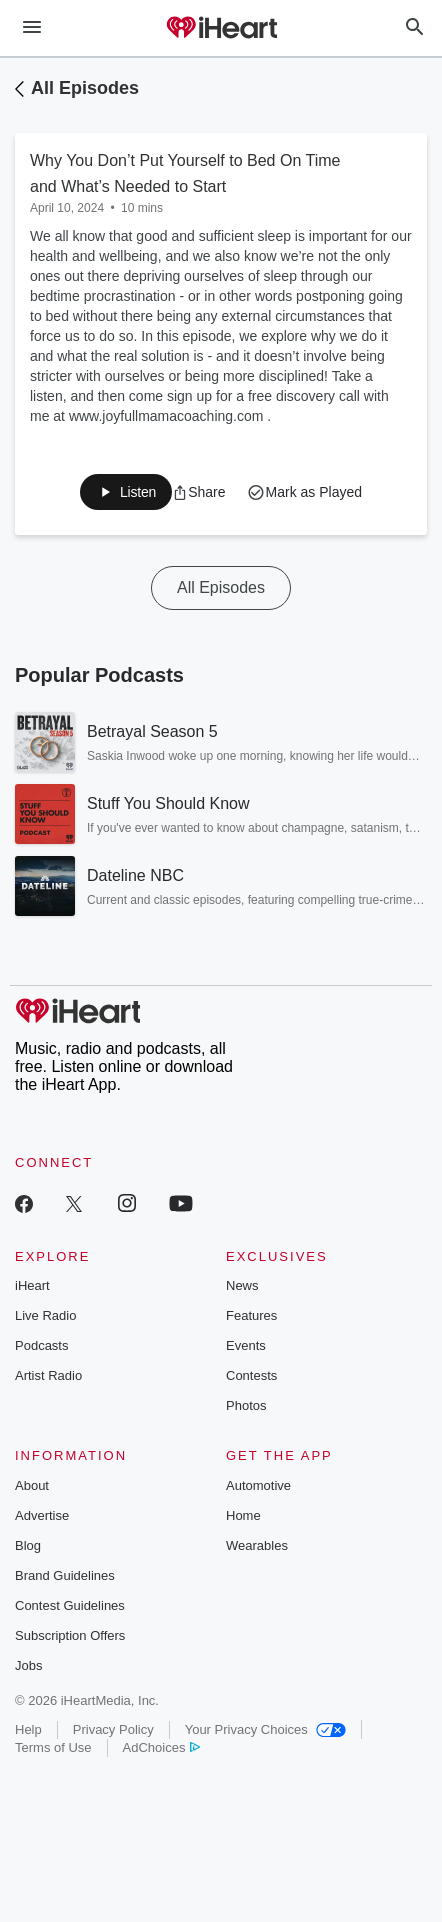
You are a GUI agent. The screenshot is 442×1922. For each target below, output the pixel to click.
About (32, 1485)
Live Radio (45, 1315)
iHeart (32, 1285)
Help (28, 1729)
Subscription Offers (70, 1635)
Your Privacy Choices (265, 1729)
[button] (198, 492)
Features (251, 1315)
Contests (251, 1375)
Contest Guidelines (70, 1605)
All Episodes (85, 88)
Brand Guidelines (65, 1575)
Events (246, 1345)
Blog (28, 1545)
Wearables (257, 1545)
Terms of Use (53, 1747)
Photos (246, 1405)
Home (243, 1515)
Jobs (28, 1665)
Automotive (258, 1485)
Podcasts (41, 1345)
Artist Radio (48, 1375)
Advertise (42, 1515)
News (242, 1285)
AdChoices (161, 1747)
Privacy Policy (113, 1729)
